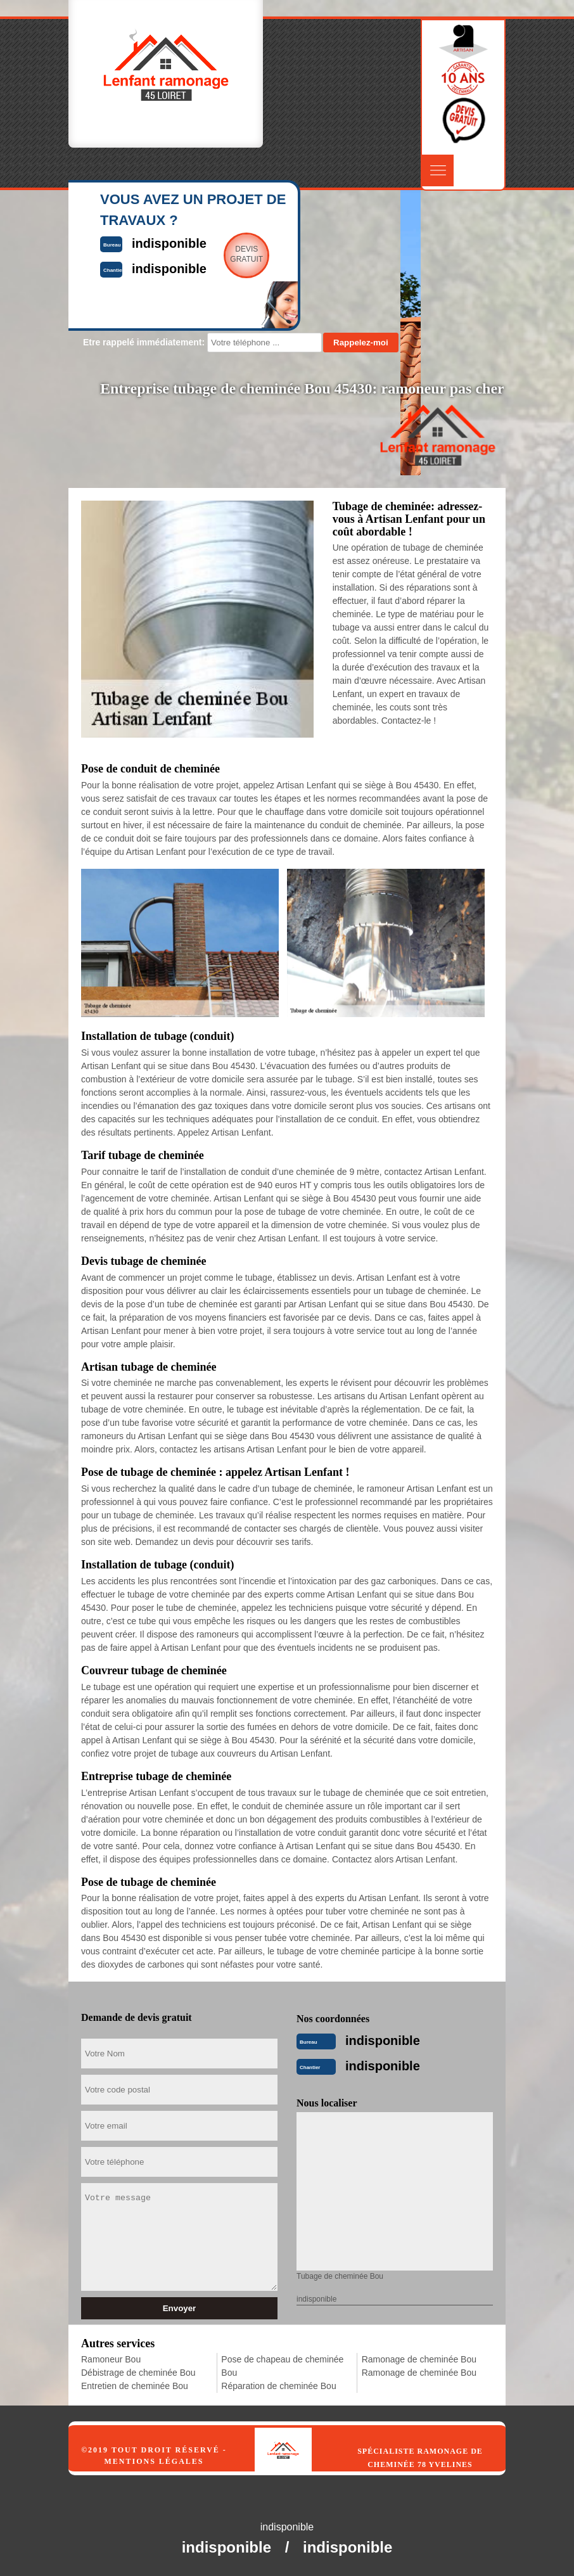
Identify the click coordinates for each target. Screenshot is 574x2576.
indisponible (382, 2040)
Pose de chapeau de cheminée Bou (282, 2366)
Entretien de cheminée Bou (134, 2386)
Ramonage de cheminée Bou (419, 2359)
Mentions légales (153, 2461)
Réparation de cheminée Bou (278, 2386)
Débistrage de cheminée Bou (138, 2373)
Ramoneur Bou (111, 2359)
